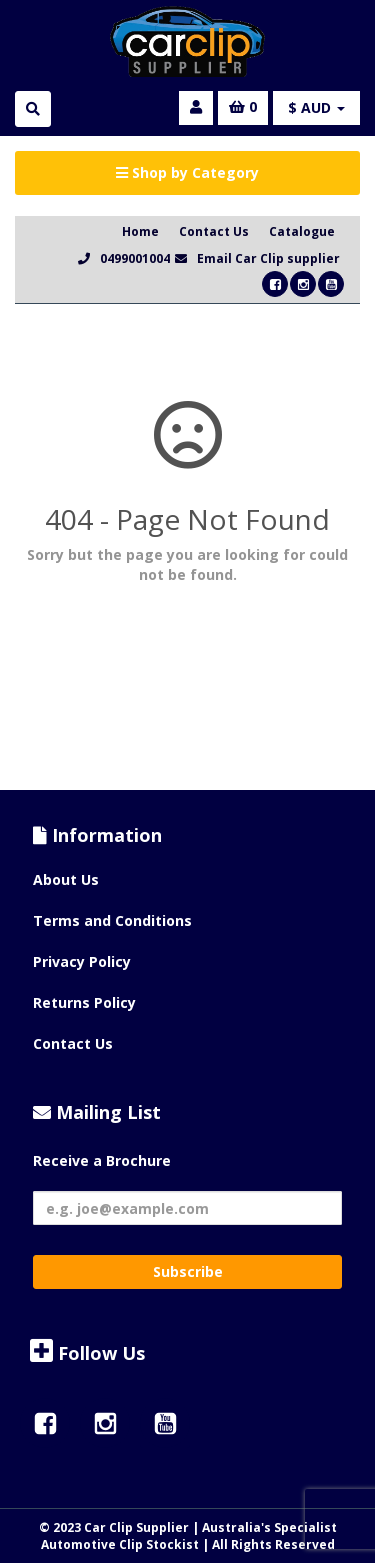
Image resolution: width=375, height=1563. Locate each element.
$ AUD (316, 107)
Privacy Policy (82, 961)
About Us (66, 879)
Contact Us (214, 231)
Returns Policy (84, 1002)
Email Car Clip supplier (268, 258)
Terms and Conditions (112, 920)
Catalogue (302, 231)
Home (140, 231)
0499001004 (135, 258)
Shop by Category (187, 172)
